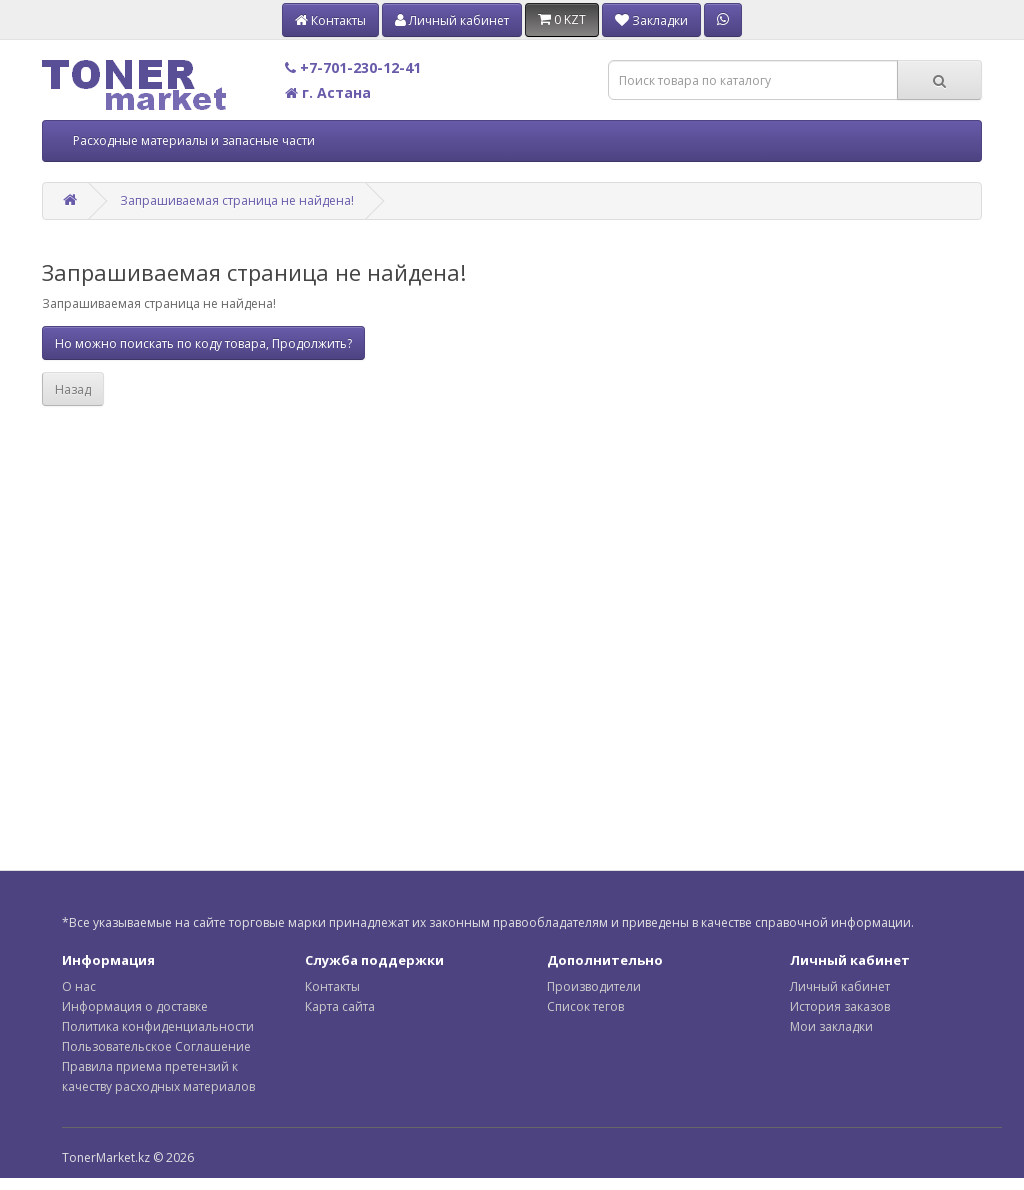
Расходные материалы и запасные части (194, 140)
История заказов (840, 1006)
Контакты (332, 986)
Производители (594, 986)
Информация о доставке (135, 1006)
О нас (79, 986)
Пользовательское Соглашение (156, 1046)
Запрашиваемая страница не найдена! (237, 200)
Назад (73, 389)
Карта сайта (340, 1006)
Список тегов (585, 1006)
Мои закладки (831, 1026)
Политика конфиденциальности (158, 1026)
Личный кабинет (840, 986)
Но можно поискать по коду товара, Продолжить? (203, 343)
